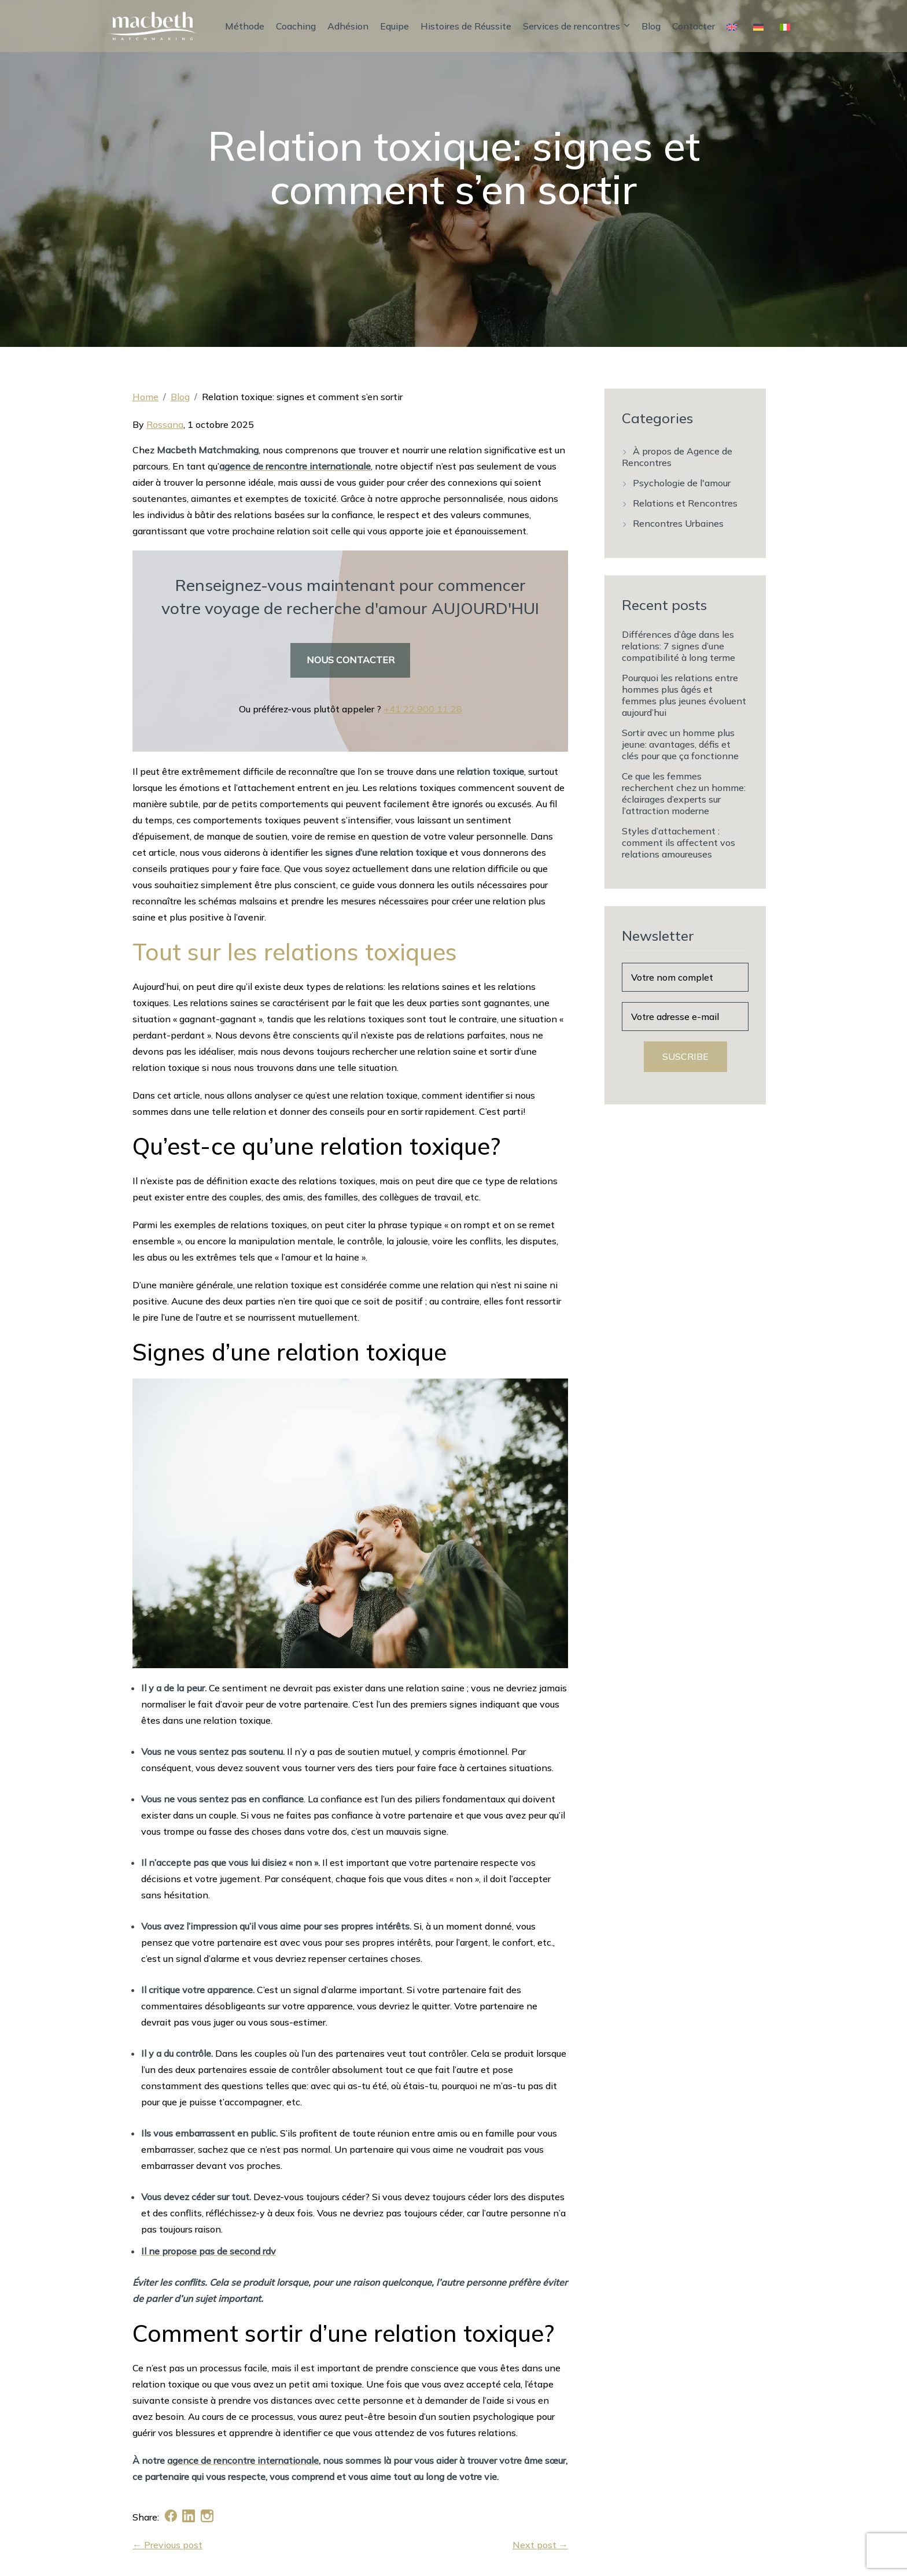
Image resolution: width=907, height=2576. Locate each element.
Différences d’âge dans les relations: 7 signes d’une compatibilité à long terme (678, 646)
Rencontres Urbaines (678, 523)
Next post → (540, 2545)
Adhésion (347, 26)
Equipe (394, 26)
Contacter (693, 26)
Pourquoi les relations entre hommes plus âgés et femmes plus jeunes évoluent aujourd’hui (684, 695)
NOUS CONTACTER (350, 660)
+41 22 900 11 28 (423, 709)
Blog (651, 26)
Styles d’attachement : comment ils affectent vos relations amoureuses (678, 842)
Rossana (164, 424)
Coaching (296, 26)
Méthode (244, 26)
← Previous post (167, 2545)
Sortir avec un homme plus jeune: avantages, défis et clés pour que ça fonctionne (680, 744)
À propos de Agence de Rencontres (677, 456)
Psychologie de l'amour (682, 483)
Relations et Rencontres (685, 503)
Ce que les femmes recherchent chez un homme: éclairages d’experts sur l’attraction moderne (684, 793)
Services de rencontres (576, 26)
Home (145, 396)
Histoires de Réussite (466, 26)
